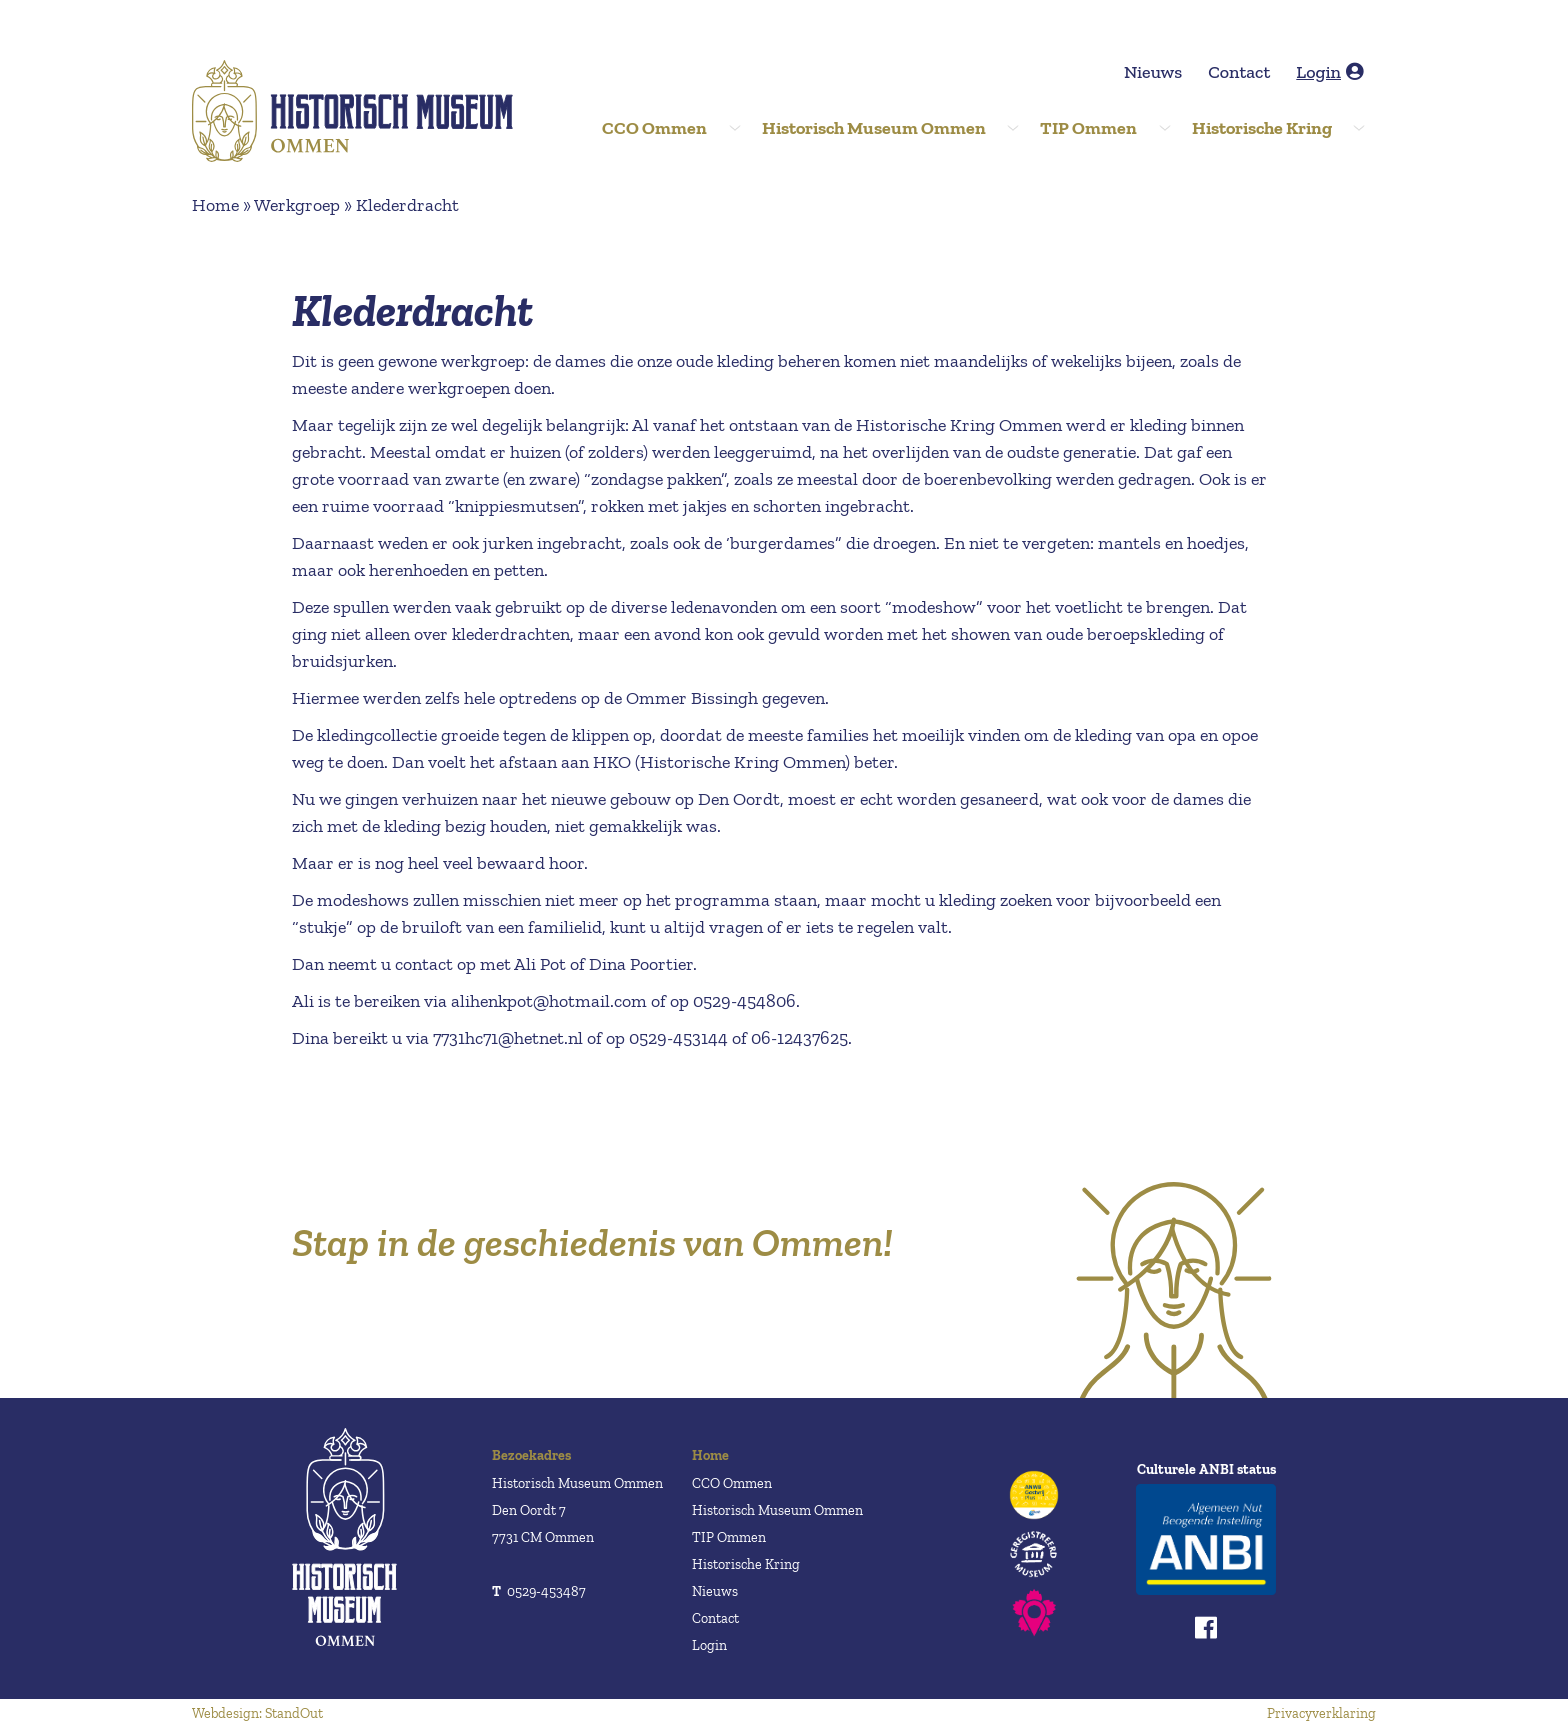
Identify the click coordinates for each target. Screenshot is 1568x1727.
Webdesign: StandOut (257, 1713)
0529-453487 (539, 1591)
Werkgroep (297, 205)
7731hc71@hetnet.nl (508, 1038)
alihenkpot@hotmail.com (549, 1001)
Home (215, 205)
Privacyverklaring (1321, 1713)
